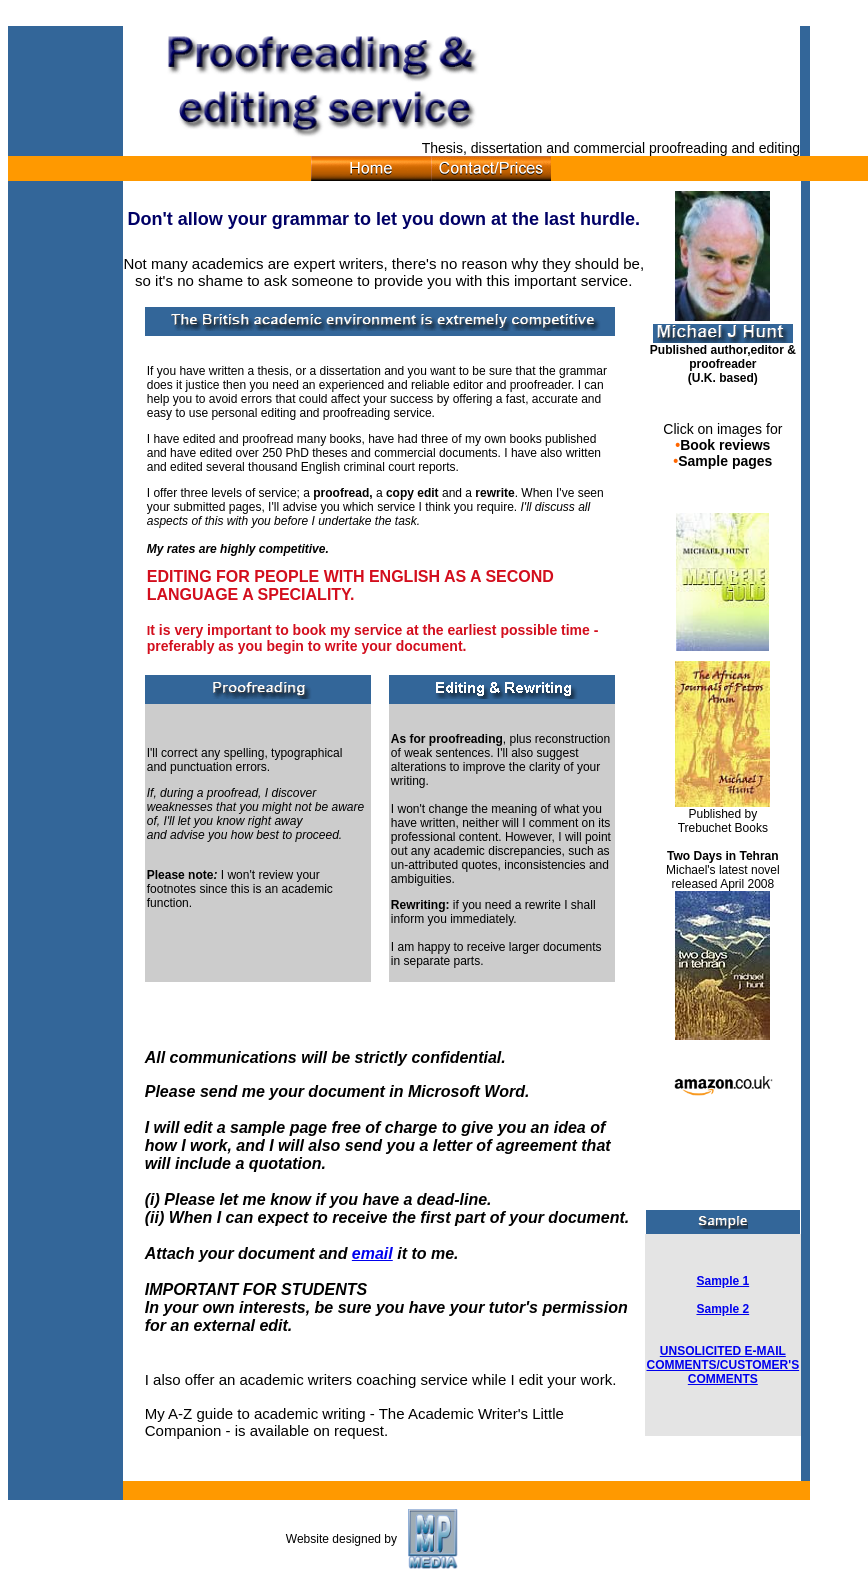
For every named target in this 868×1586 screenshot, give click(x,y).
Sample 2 (722, 1309)
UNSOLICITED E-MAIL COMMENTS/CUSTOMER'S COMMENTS (723, 1365)
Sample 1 (722, 1281)
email (372, 1253)
